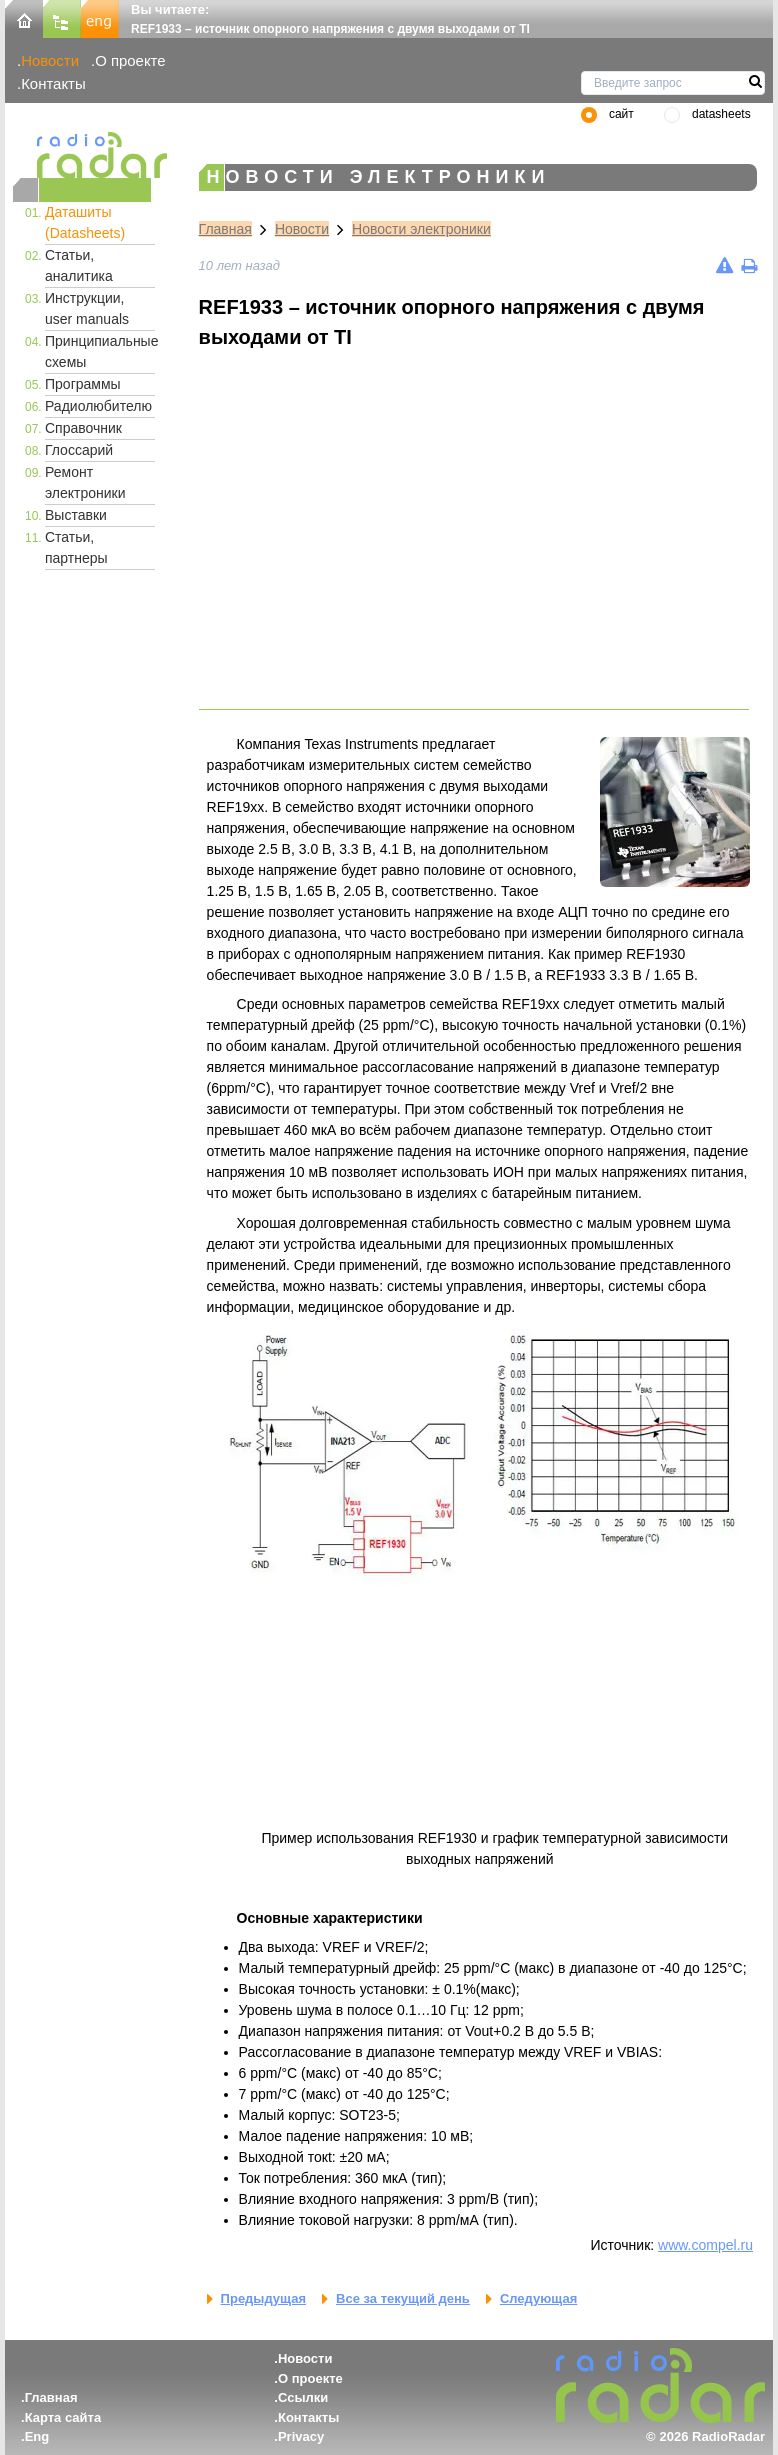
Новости (50, 60)
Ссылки (303, 2397)
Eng (37, 2436)
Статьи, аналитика (79, 265)
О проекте (130, 60)
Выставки (76, 515)
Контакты (53, 83)
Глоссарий (79, 450)
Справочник (83, 428)
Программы (83, 384)
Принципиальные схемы (100, 351)
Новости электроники (421, 229)
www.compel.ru (705, 2245)
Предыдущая (263, 2298)
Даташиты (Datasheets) (85, 222)
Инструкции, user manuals (87, 308)
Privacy (301, 2436)
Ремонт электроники (85, 482)
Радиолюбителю (98, 406)
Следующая (538, 2298)
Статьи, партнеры (76, 547)
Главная (225, 229)
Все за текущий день (403, 2298)
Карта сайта (63, 2417)
